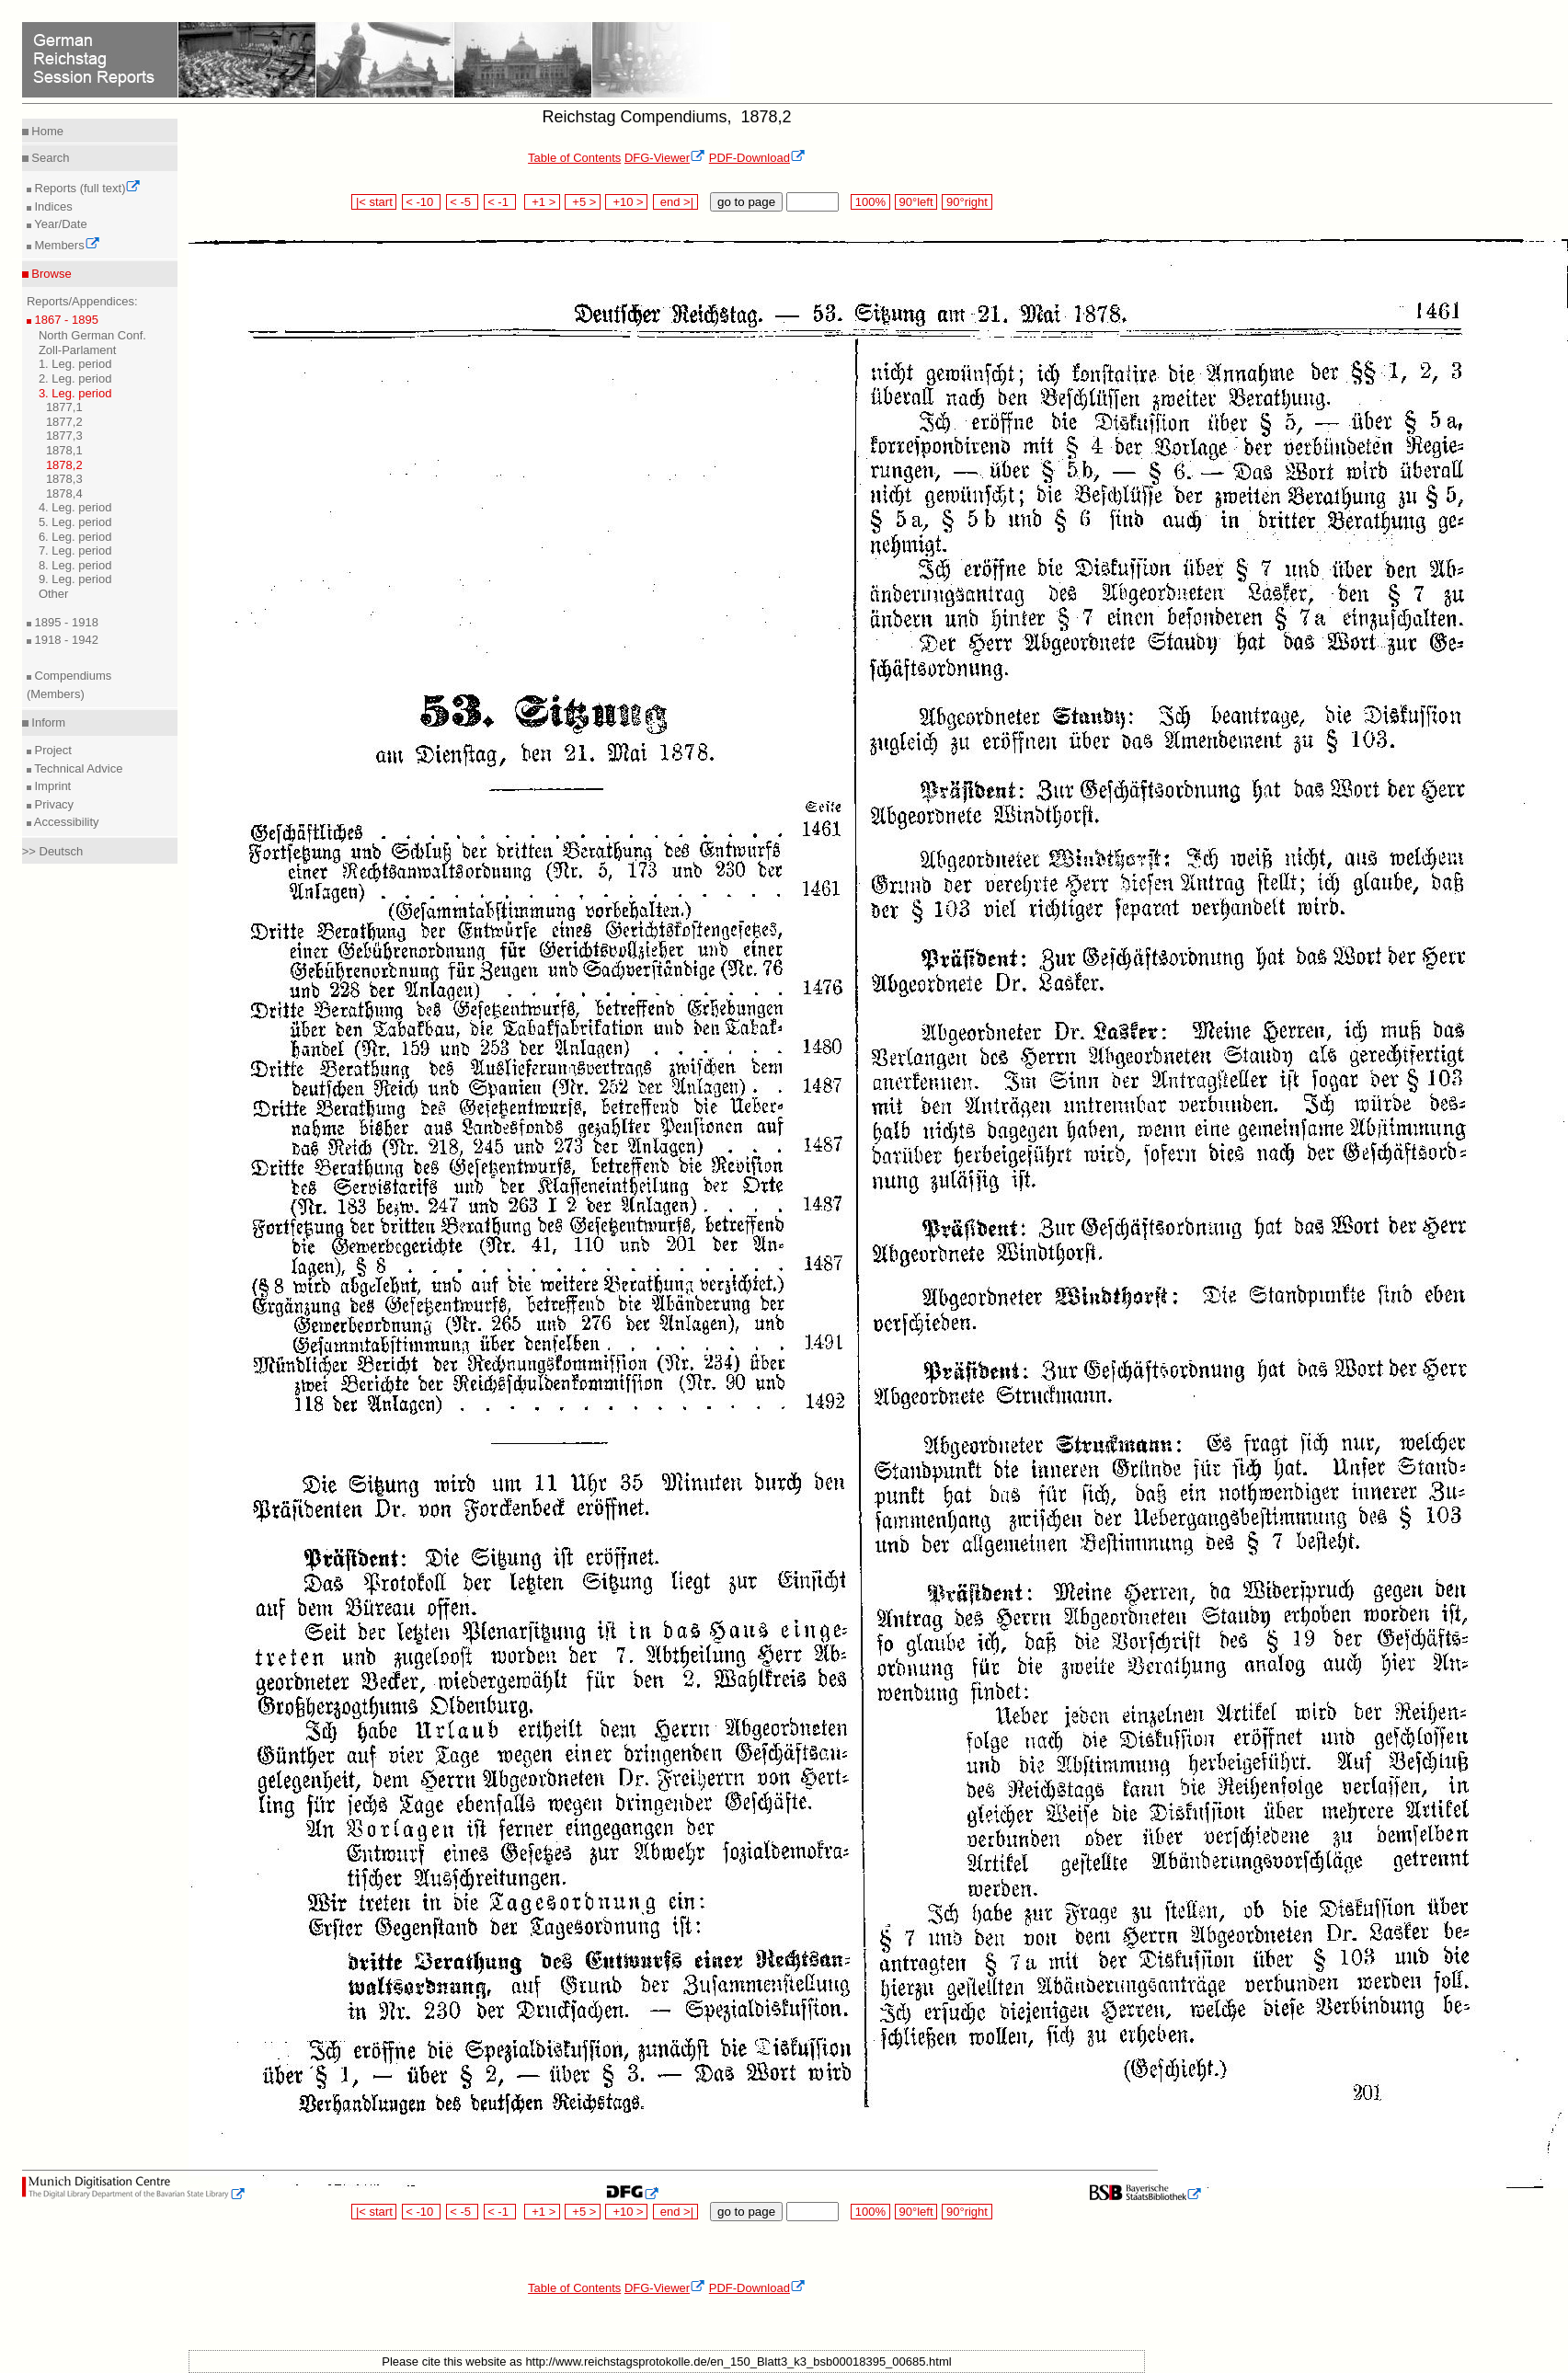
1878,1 (64, 450)
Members (65, 245)
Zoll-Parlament (78, 350)
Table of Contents (574, 158)
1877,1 (64, 407)
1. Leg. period (75, 364)
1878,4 (64, 493)
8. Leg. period (75, 565)
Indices (52, 206)
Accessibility (65, 822)
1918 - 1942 (64, 640)
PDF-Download (757, 158)
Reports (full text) (86, 188)
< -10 (422, 202)
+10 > (626, 202)
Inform (47, 722)
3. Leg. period (75, 393)
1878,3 (64, 479)
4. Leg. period (75, 507)
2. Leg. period (75, 378)
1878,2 (64, 465)
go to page (746, 202)
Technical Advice (77, 768)
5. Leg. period (75, 522)
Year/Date (59, 224)
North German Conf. (92, 335)
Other (54, 594)
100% (870, 202)
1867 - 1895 (64, 320)
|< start (373, 202)
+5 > (583, 202)
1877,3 (64, 435)
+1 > (542, 202)
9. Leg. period (75, 579)
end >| (675, 202)
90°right (966, 202)
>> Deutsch (53, 851)
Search (49, 158)
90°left (916, 202)
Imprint (51, 786)
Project (51, 750)
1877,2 (64, 422)
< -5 (462, 202)
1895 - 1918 (64, 622)
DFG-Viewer (664, 158)
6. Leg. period (75, 537)
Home (46, 131)
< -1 (500, 202)
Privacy (52, 804)
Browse (50, 274)
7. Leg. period (75, 550)
